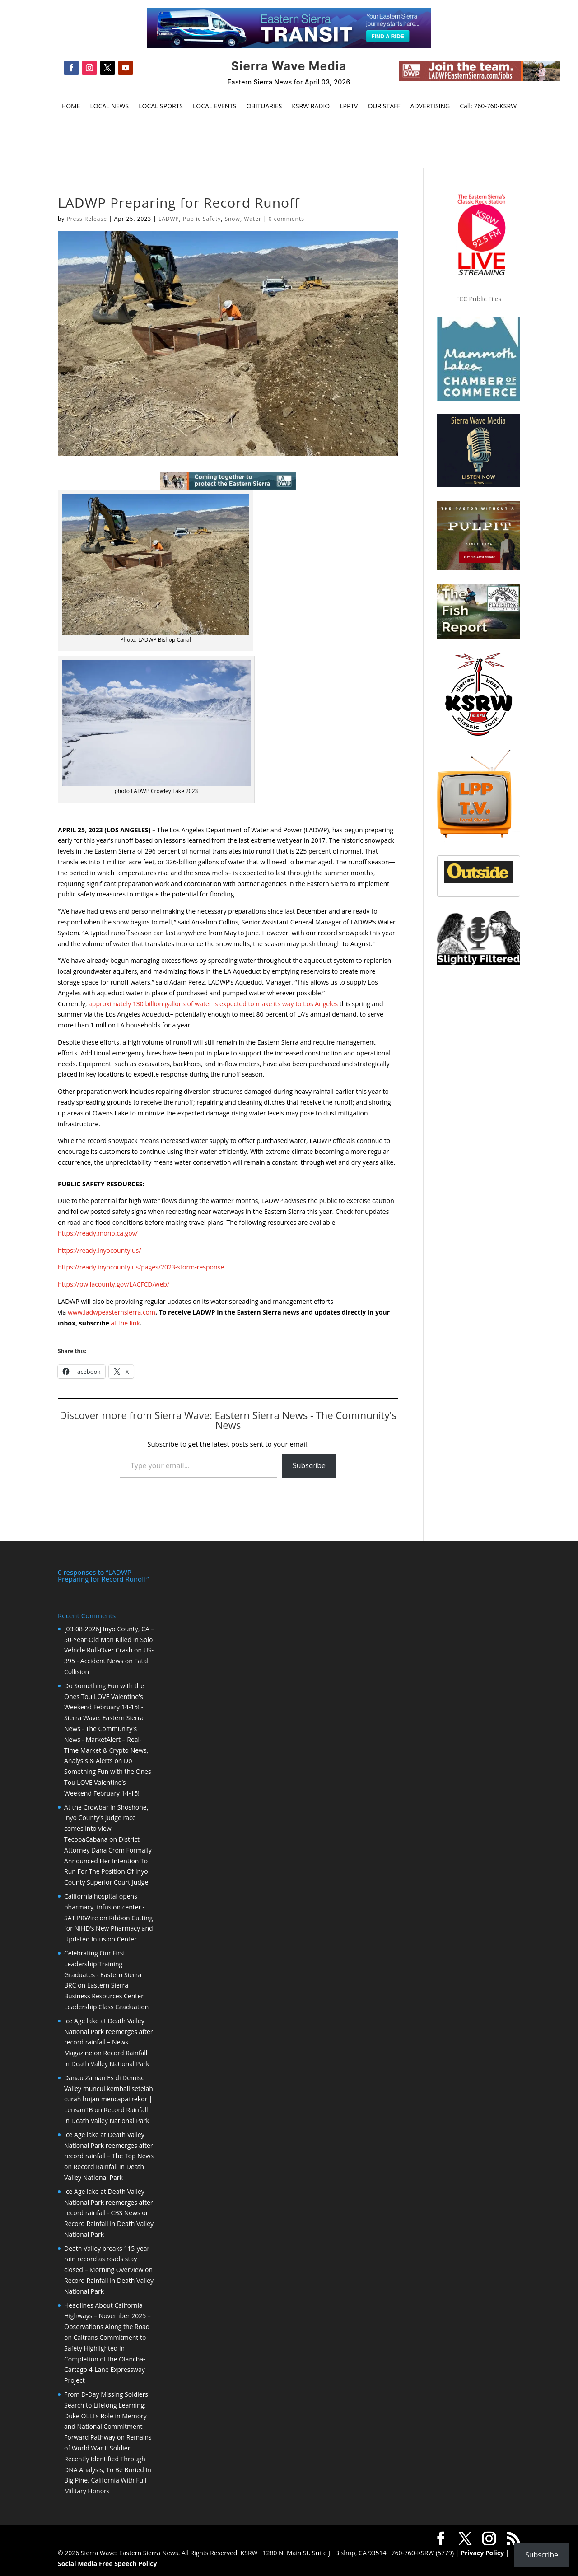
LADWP (168, 219)
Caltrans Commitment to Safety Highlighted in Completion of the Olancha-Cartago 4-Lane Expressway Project (105, 2359)
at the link (125, 1323)
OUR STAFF (384, 106)
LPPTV (349, 106)
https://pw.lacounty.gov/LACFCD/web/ (113, 1284)
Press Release (86, 219)
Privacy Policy (482, 2552)
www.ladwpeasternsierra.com (111, 1312)
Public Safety (202, 219)
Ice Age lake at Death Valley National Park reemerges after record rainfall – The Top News (109, 2145)
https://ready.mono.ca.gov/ (98, 1233)
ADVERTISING (430, 106)
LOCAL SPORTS (161, 106)
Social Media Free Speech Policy (107, 2563)
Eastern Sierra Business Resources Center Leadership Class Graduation (106, 1996)
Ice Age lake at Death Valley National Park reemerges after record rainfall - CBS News (108, 2202)
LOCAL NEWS (109, 106)
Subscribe (309, 1465)
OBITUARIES (264, 106)
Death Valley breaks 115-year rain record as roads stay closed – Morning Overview (106, 2259)
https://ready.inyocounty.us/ (99, 1250)
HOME (70, 106)
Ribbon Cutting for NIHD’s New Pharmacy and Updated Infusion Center (108, 1928)
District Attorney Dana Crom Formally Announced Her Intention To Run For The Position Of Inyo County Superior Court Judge (108, 1860)
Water (252, 219)
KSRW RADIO (311, 106)
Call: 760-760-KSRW (488, 106)
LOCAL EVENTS (215, 106)
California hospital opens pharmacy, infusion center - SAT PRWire (104, 1907)
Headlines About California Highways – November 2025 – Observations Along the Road (107, 2316)
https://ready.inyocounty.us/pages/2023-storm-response (141, 1267)
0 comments (286, 219)
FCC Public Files (478, 298)
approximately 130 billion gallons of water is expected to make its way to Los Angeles (213, 1003)
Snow (232, 219)
